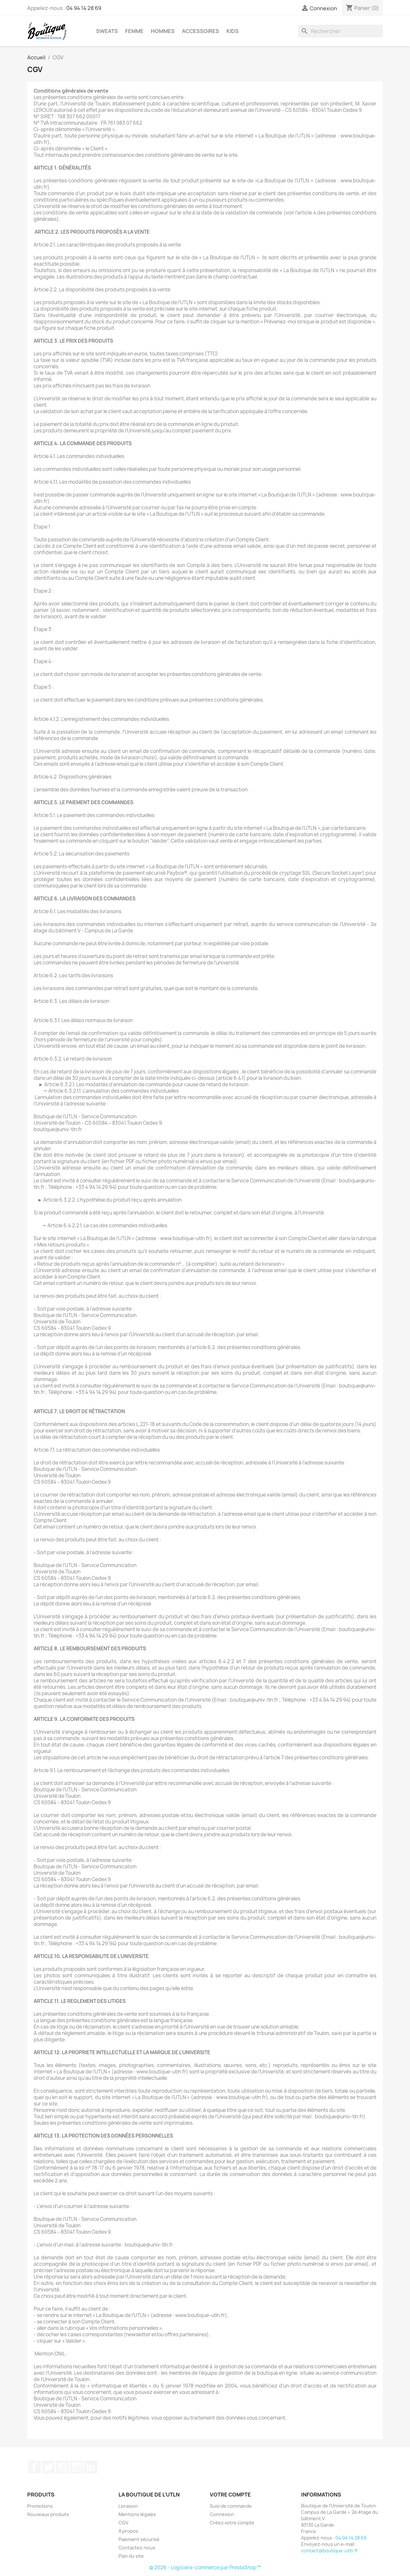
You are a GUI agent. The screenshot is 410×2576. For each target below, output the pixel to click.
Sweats (107, 31)
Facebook (34, 2467)
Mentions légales (137, 2514)
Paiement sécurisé (139, 2539)
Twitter (48, 2467)
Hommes (163, 31)
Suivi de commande (231, 2506)
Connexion (222, 2514)
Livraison (128, 2506)
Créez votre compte (232, 2523)
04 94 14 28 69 (83, 8)
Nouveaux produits (48, 2514)
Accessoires (200, 31)
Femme (134, 31)
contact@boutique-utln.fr (329, 2550)
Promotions (40, 2506)
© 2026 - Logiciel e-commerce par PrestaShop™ (205, 2567)
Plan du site (131, 2556)
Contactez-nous (137, 2548)
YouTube (62, 2467)
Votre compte (230, 2494)
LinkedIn (90, 2467)
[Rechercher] (340, 31)
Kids (232, 31)
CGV (123, 2523)
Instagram (76, 2467)
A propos (128, 2531)
